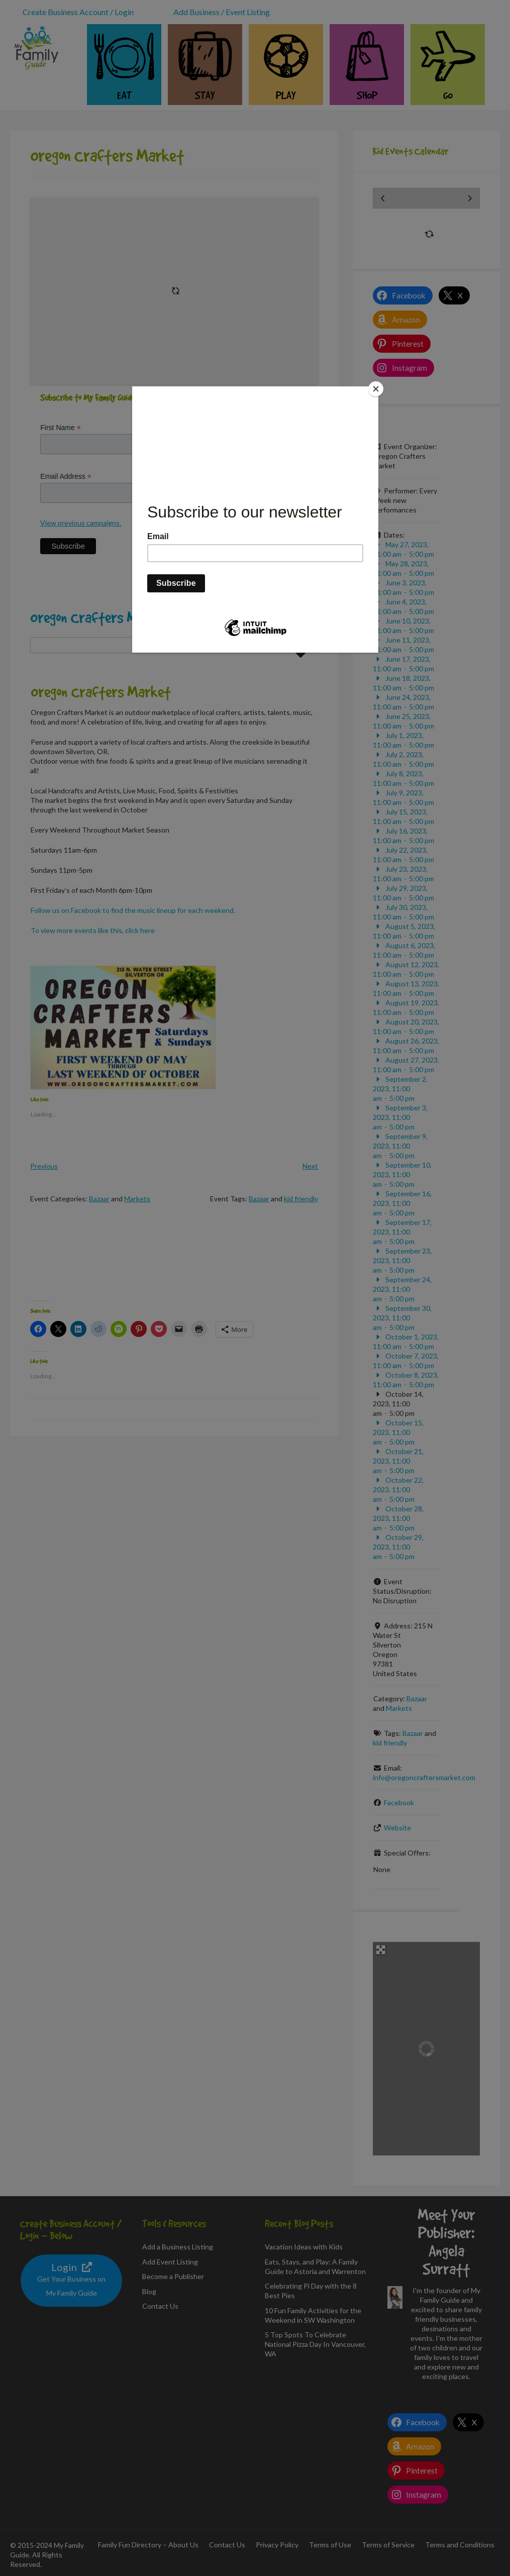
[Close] (375, 388)
